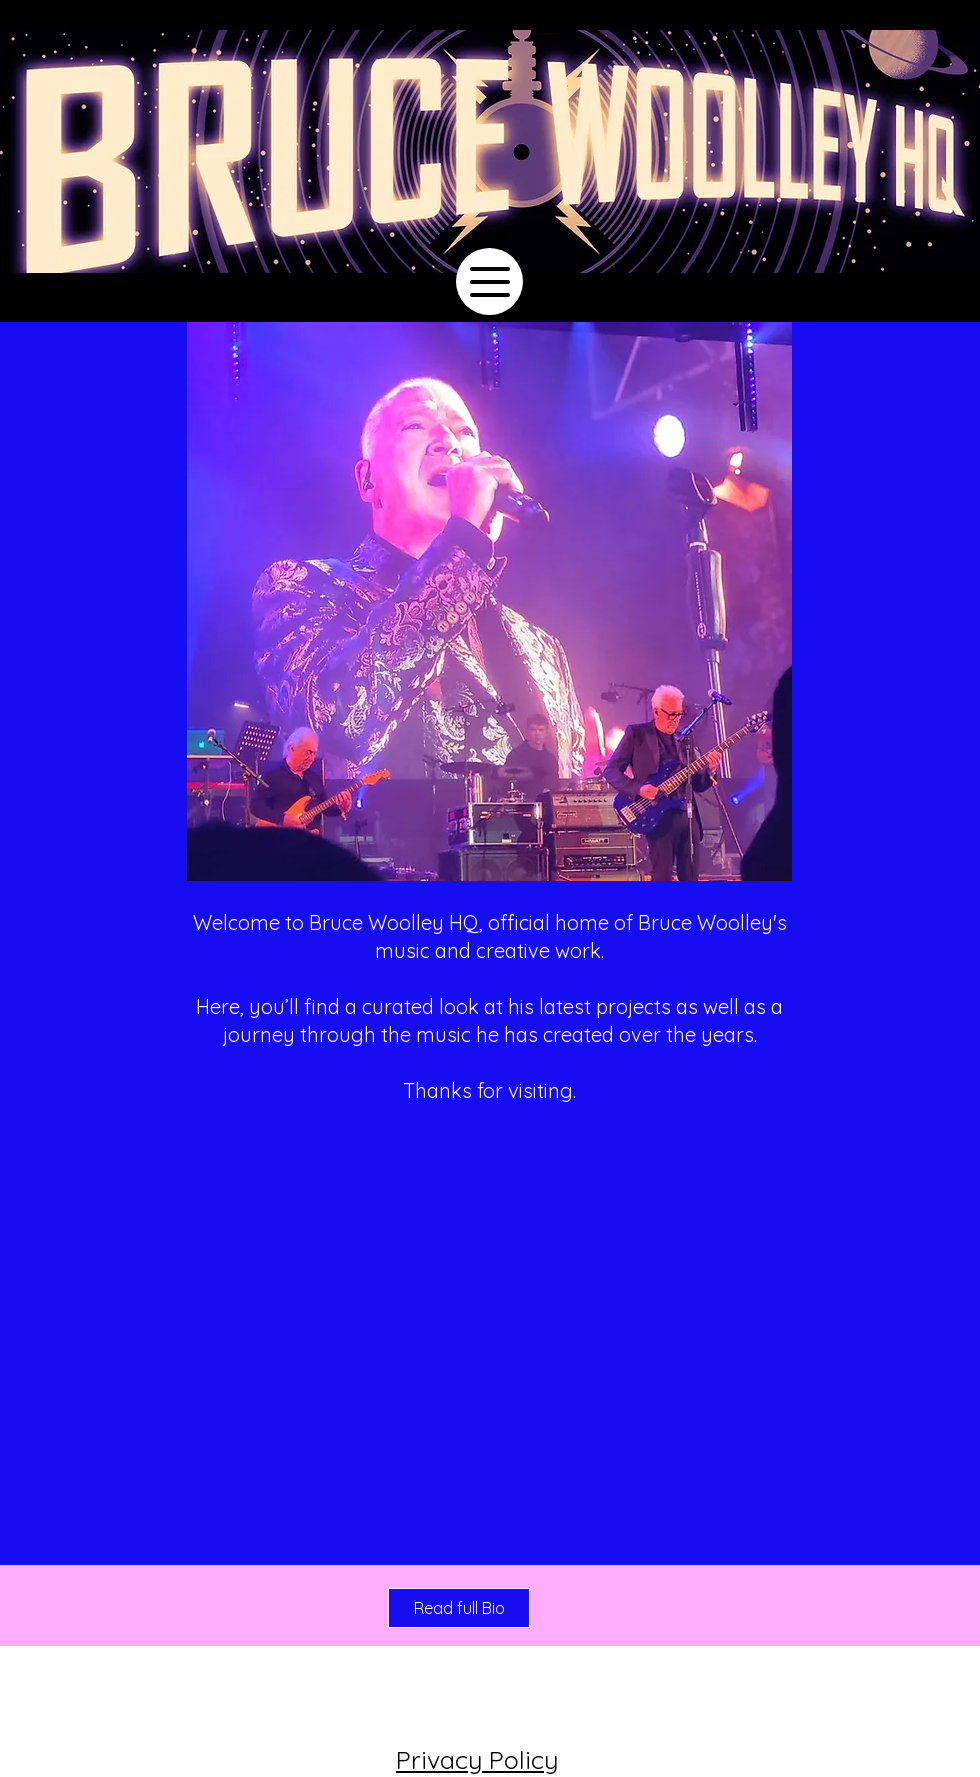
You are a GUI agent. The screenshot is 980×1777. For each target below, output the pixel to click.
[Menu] (489, 281)
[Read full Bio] (459, 1608)
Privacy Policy (477, 1759)
